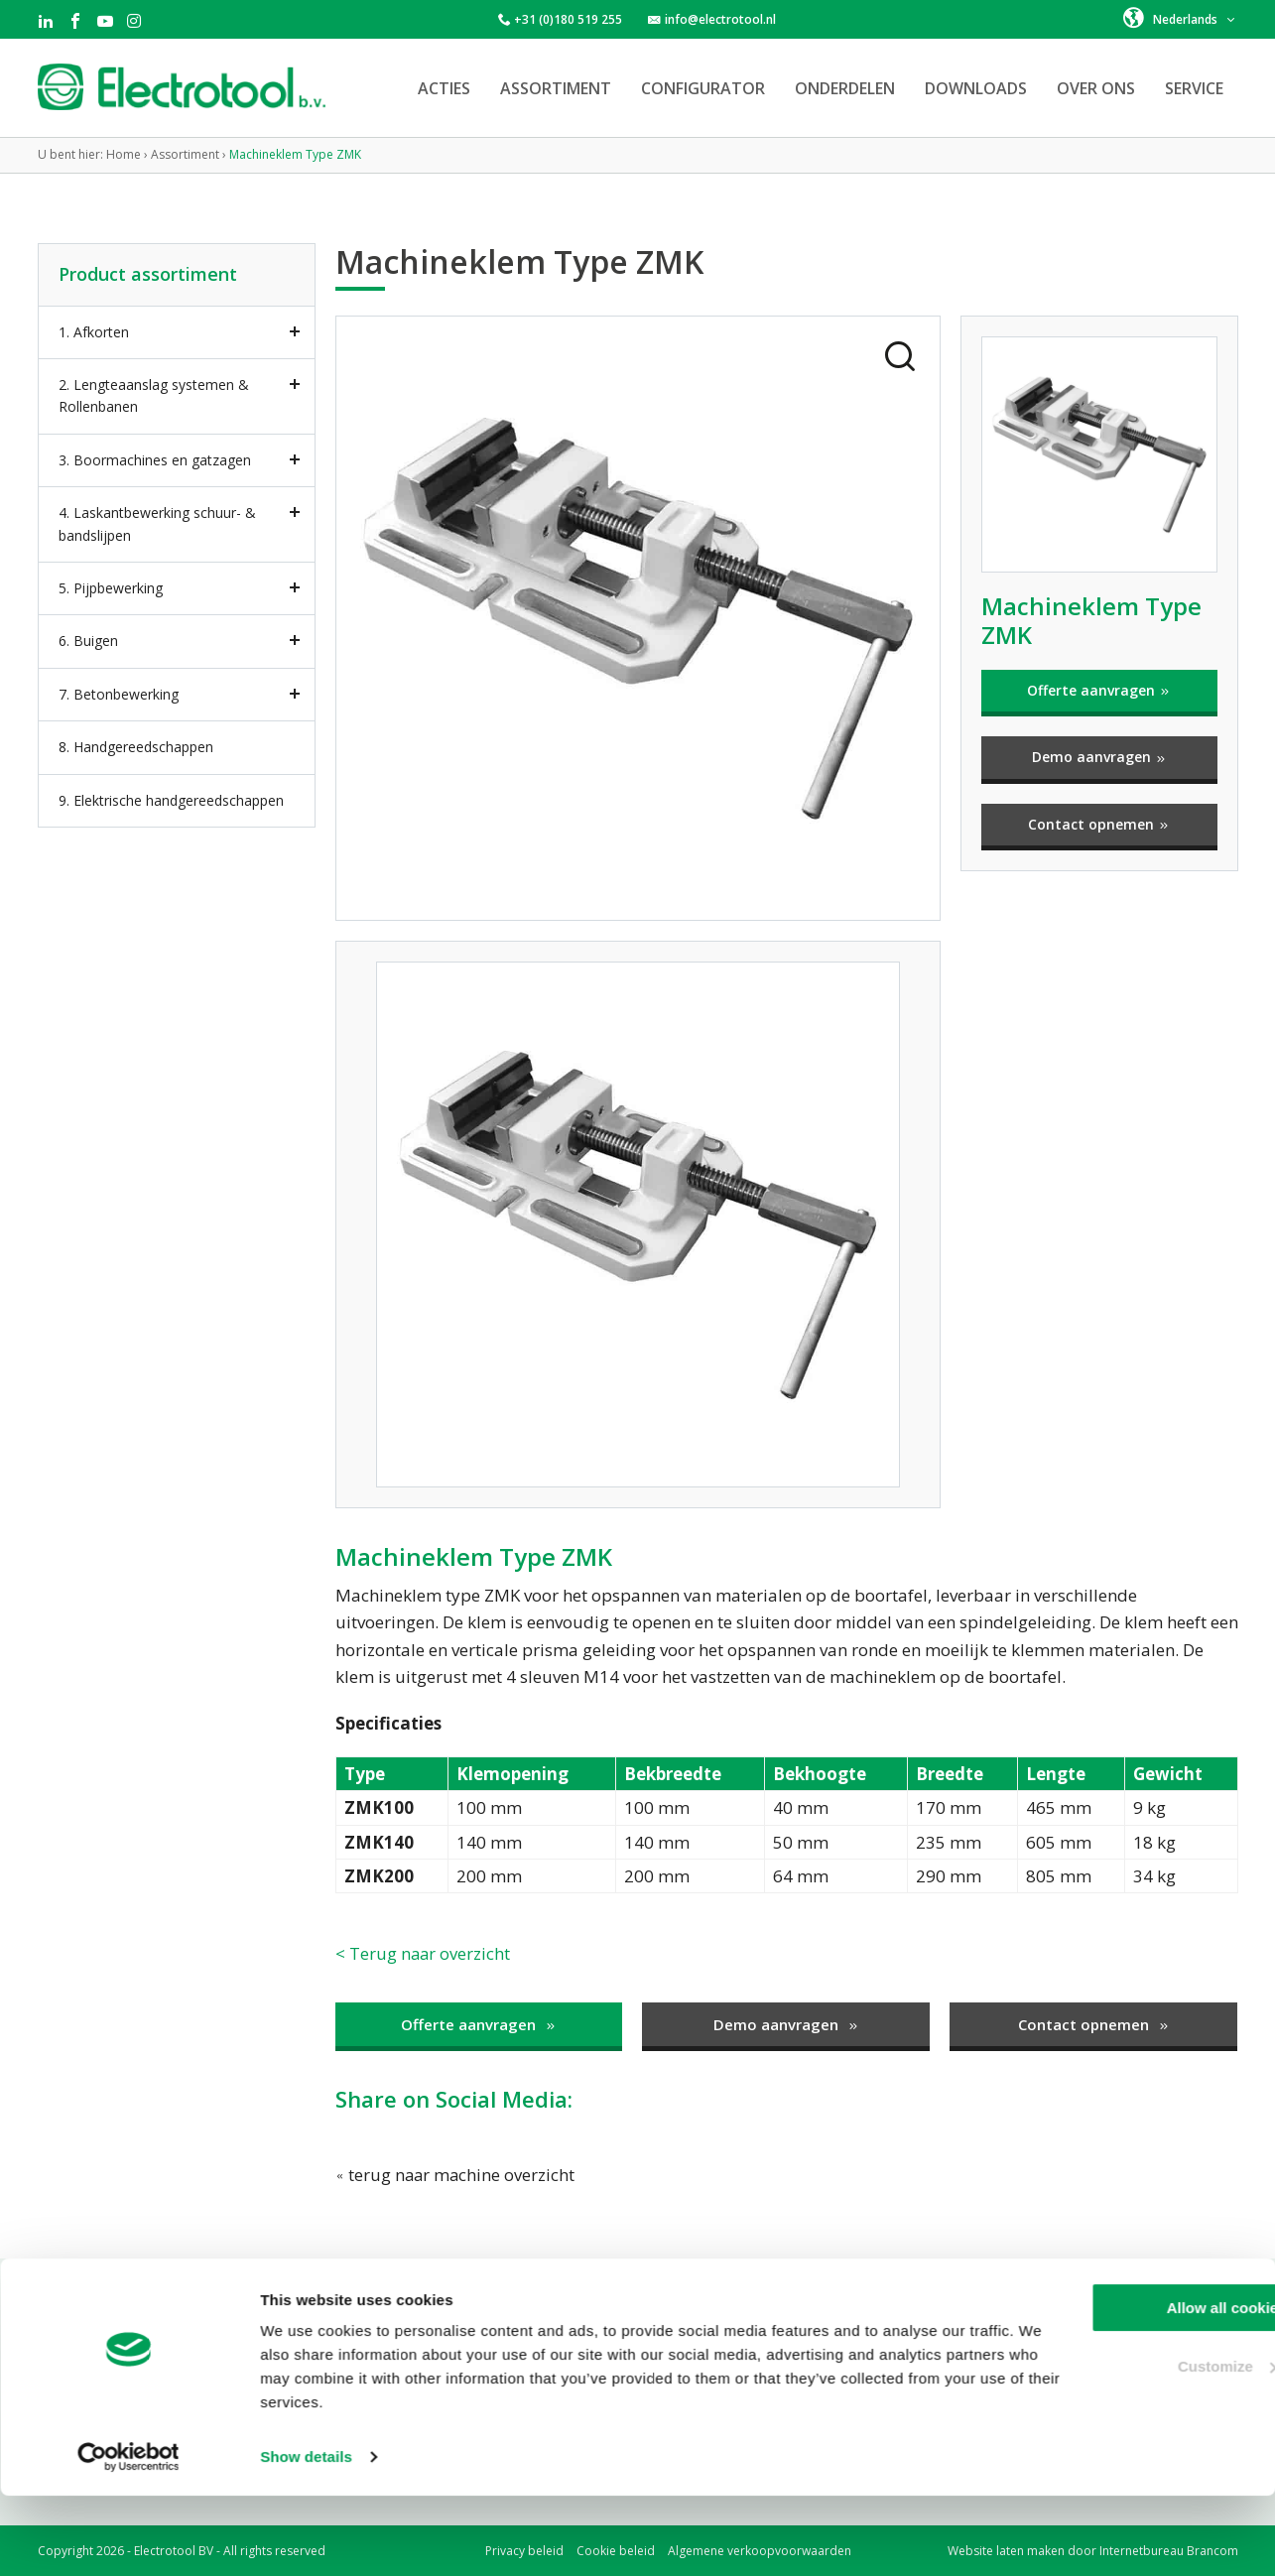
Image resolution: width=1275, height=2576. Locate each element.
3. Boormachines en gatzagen (155, 460)
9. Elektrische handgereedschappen (171, 800)
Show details (306, 2536)
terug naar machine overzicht (456, 2174)
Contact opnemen (1099, 824)
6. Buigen (88, 640)
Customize (1110, 2445)
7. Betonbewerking (119, 694)
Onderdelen (845, 88)
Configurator (703, 88)
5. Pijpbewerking (111, 588)
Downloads (976, 88)
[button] (1180, 18)
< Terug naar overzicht (423, 1953)
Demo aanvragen (1099, 756)
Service (1194, 88)
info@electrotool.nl (720, 19)
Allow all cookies (1110, 2388)
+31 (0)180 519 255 (568, 19)
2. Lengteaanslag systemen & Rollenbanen (154, 395)
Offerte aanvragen (1099, 690)
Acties (444, 88)
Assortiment (555, 88)
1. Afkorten (94, 331)
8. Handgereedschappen (136, 746)
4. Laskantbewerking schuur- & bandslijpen (157, 523)
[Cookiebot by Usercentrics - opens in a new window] (128, 2537)
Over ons (1096, 88)
